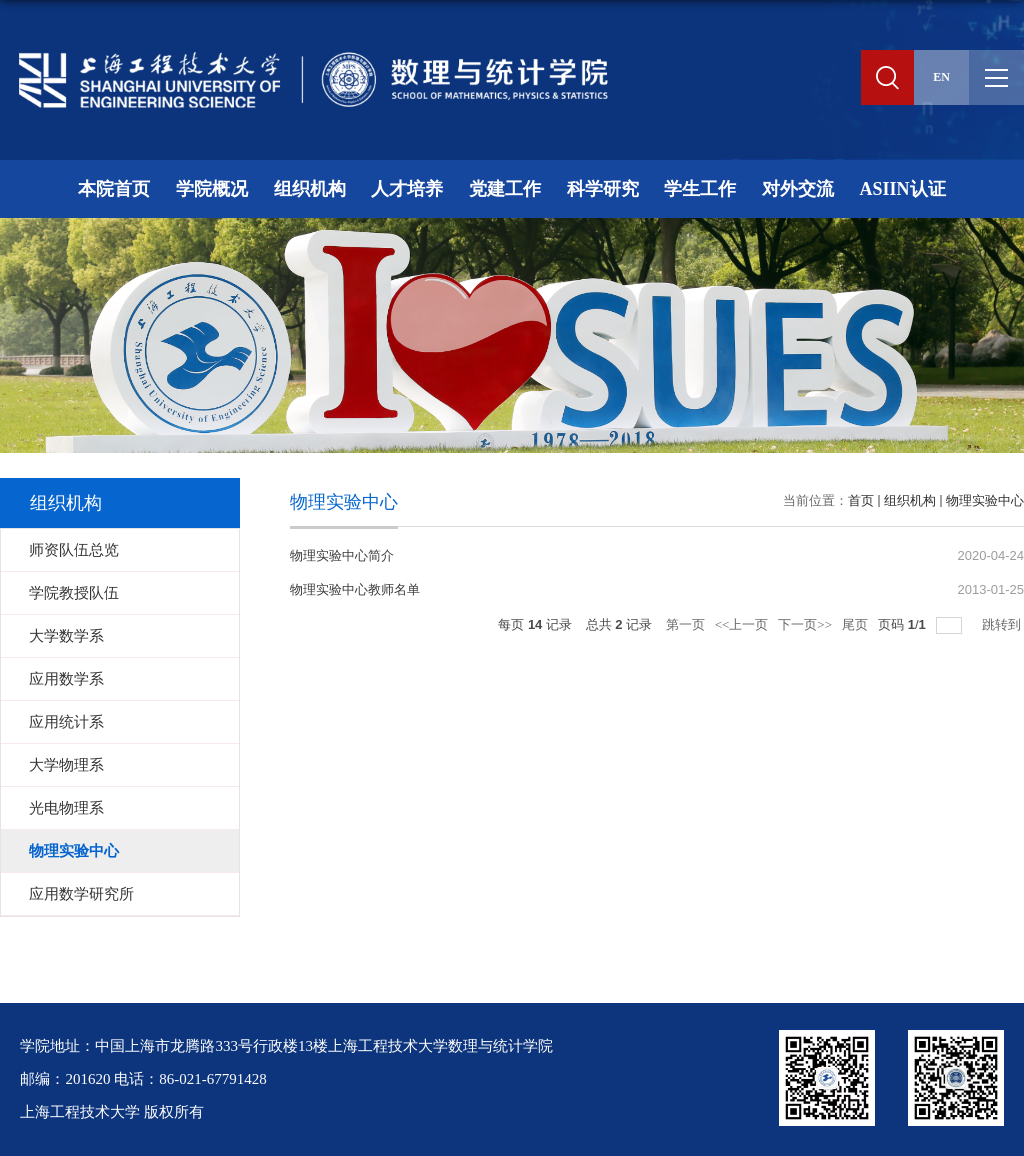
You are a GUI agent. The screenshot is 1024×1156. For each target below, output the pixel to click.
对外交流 (798, 189)
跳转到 (1003, 624)
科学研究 (603, 189)
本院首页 (114, 189)
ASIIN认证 (902, 189)
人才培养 (407, 189)
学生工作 (700, 189)
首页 (861, 500)
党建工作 (505, 189)
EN (941, 77)
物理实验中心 (985, 500)
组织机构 (310, 189)
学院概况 (212, 189)
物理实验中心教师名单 (355, 589)
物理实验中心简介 (342, 555)
